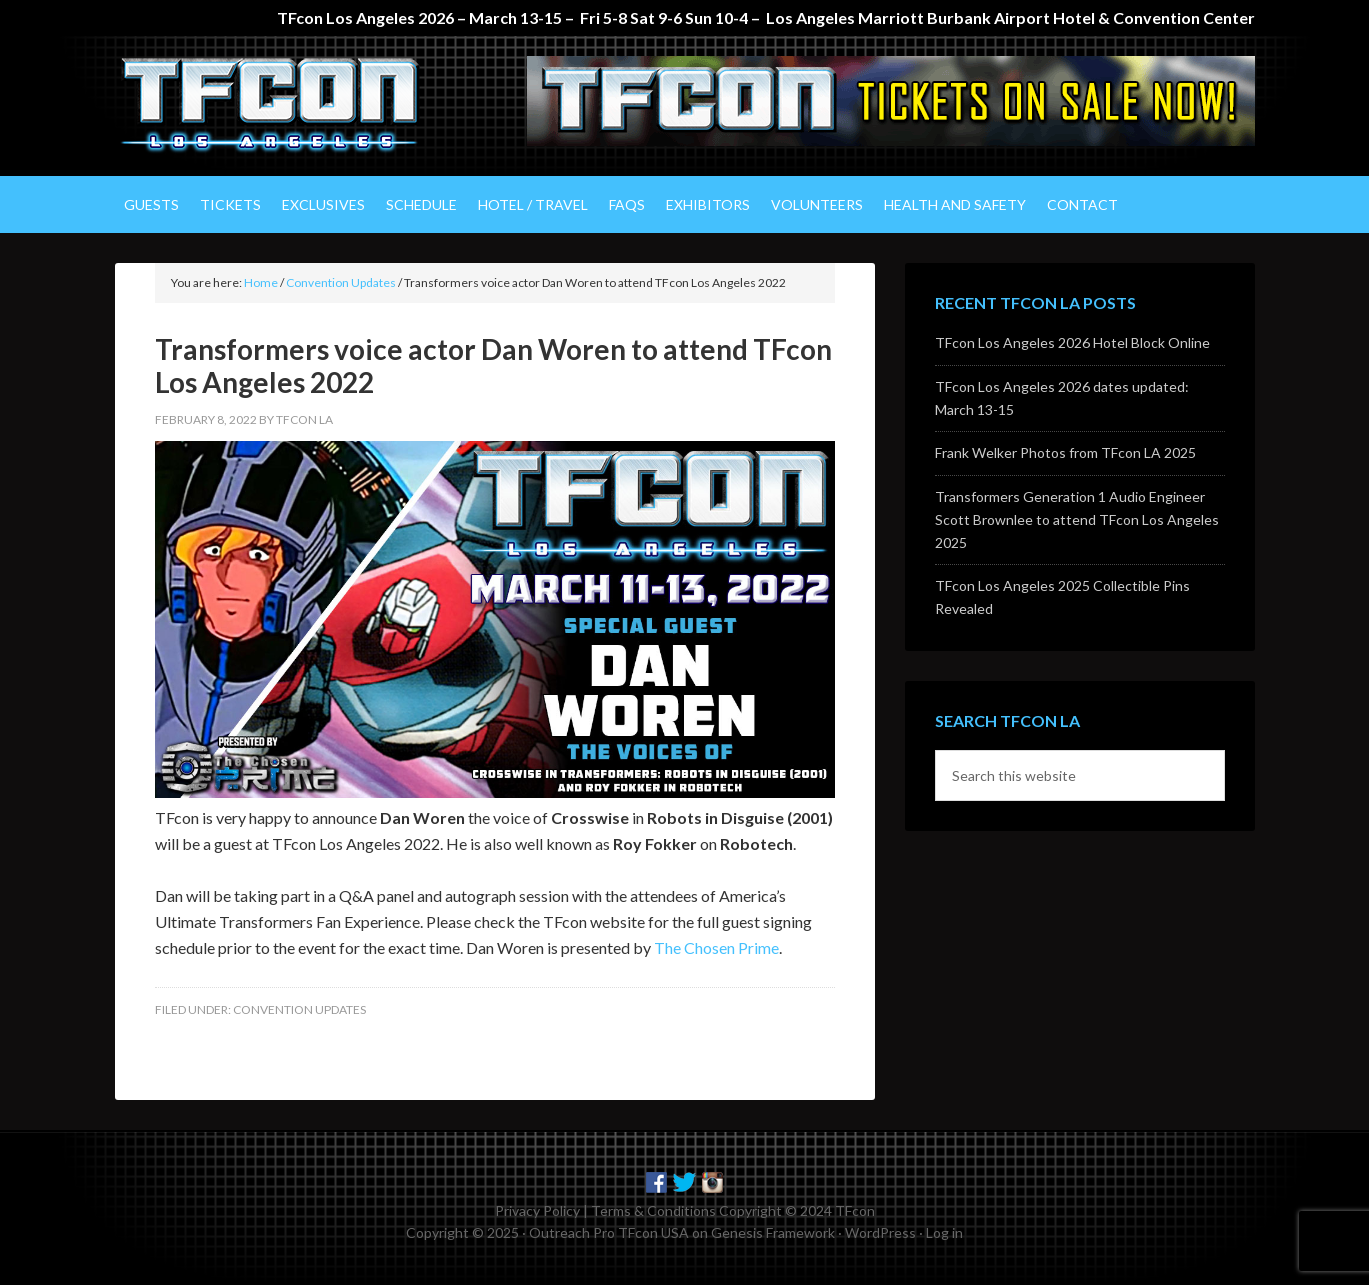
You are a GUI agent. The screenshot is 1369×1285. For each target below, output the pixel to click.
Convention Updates (299, 1009)
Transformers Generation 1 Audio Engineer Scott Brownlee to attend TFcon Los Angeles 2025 (1077, 519)
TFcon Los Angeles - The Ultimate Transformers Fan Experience (285, 106)
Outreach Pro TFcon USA (609, 1232)
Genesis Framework (773, 1232)
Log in (944, 1232)
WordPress (880, 1232)
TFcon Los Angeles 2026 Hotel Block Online (1072, 342)
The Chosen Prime (716, 947)
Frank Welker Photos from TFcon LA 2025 (1065, 452)
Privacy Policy (537, 1210)
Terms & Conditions (653, 1210)
